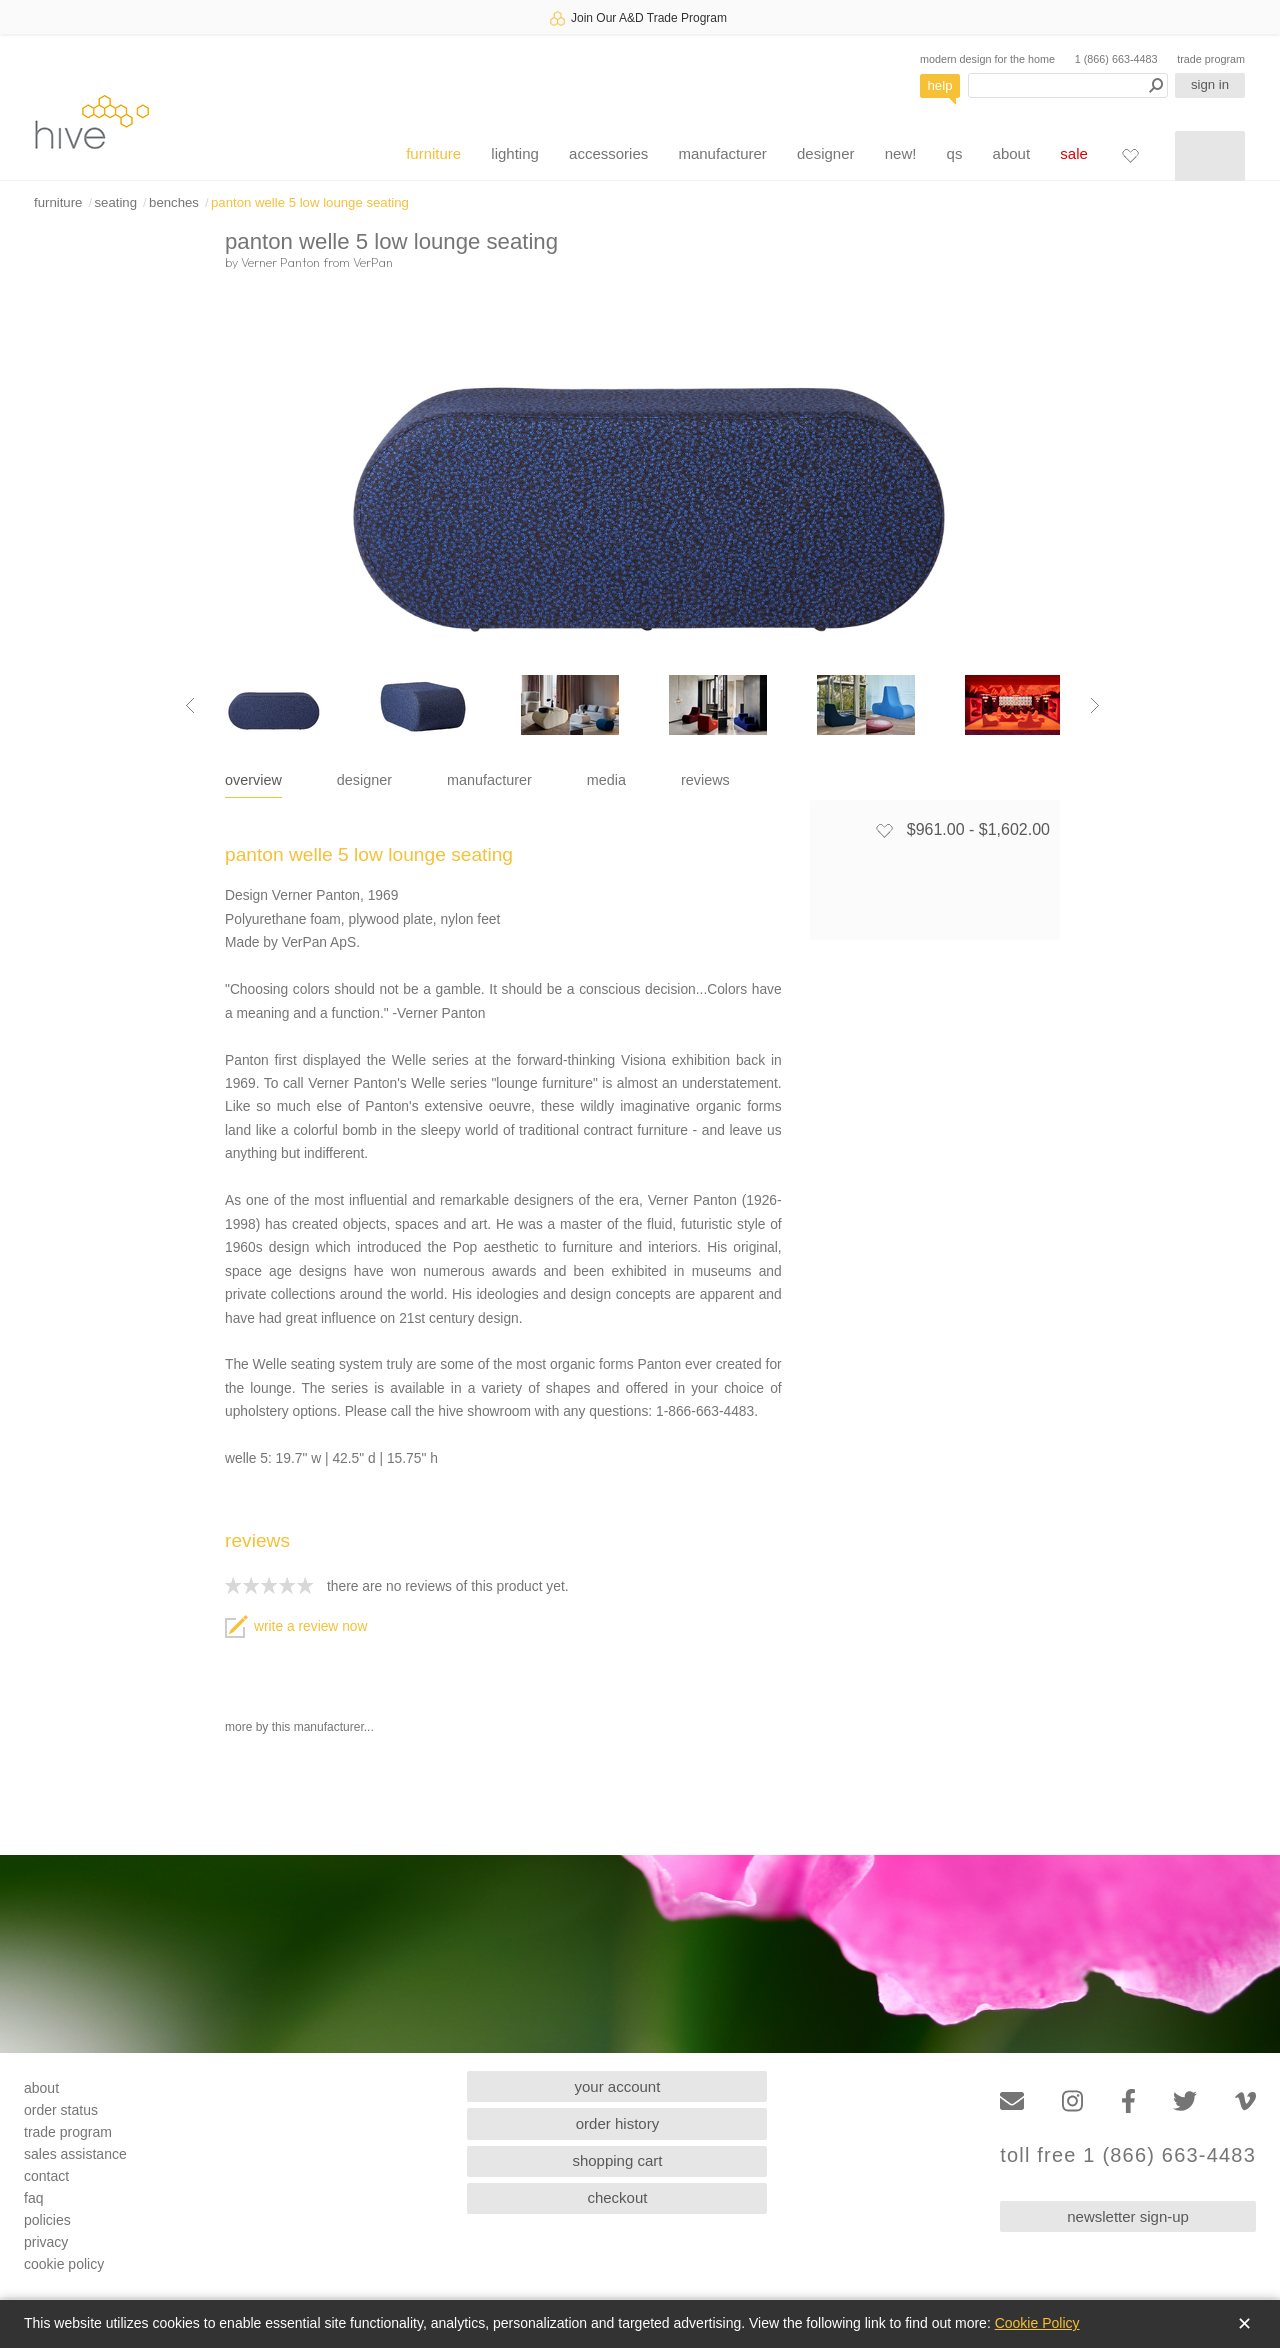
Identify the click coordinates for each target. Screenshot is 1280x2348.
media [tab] (606, 780)
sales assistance (75, 2154)
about (1012, 153)
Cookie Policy (1037, 2323)
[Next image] (1095, 705)
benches (174, 202)
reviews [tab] (705, 780)
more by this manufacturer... (299, 1727)
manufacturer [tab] (489, 780)
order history (617, 2123)
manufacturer (722, 153)
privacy (46, 2242)
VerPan (373, 262)
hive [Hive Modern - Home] (92, 121)
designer (826, 153)
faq (33, 2198)
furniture (433, 153)
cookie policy (64, 2264)
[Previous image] (190, 705)
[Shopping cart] (1210, 156)
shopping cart (617, 2160)
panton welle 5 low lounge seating (310, 202)
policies (47, 2220)
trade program (1211, 59)
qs (955, 153)
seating (115, 202)
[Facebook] (1128, 2101)
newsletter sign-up (1128, 2216)
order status (61, 2110)
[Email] (1012, 2101)
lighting (515, 153)
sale (1074, 153)
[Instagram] (1072, 2101)
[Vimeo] (1245, 2101)
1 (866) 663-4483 (1116, 59)
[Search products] (1068, 85)
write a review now (296, 1626)
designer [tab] (364, 780)
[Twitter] (1185, 2101)
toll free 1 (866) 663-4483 (1128, 2155)
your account (618, 2086)
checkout (617, 2197)
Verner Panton (280, 262)
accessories (608, 153)
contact (46, 2176)
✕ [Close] (1244, 2324)
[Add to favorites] (884, 830)
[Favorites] (1130, 155)
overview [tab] (253, 780)
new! (901, 153)
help (940, 85)
